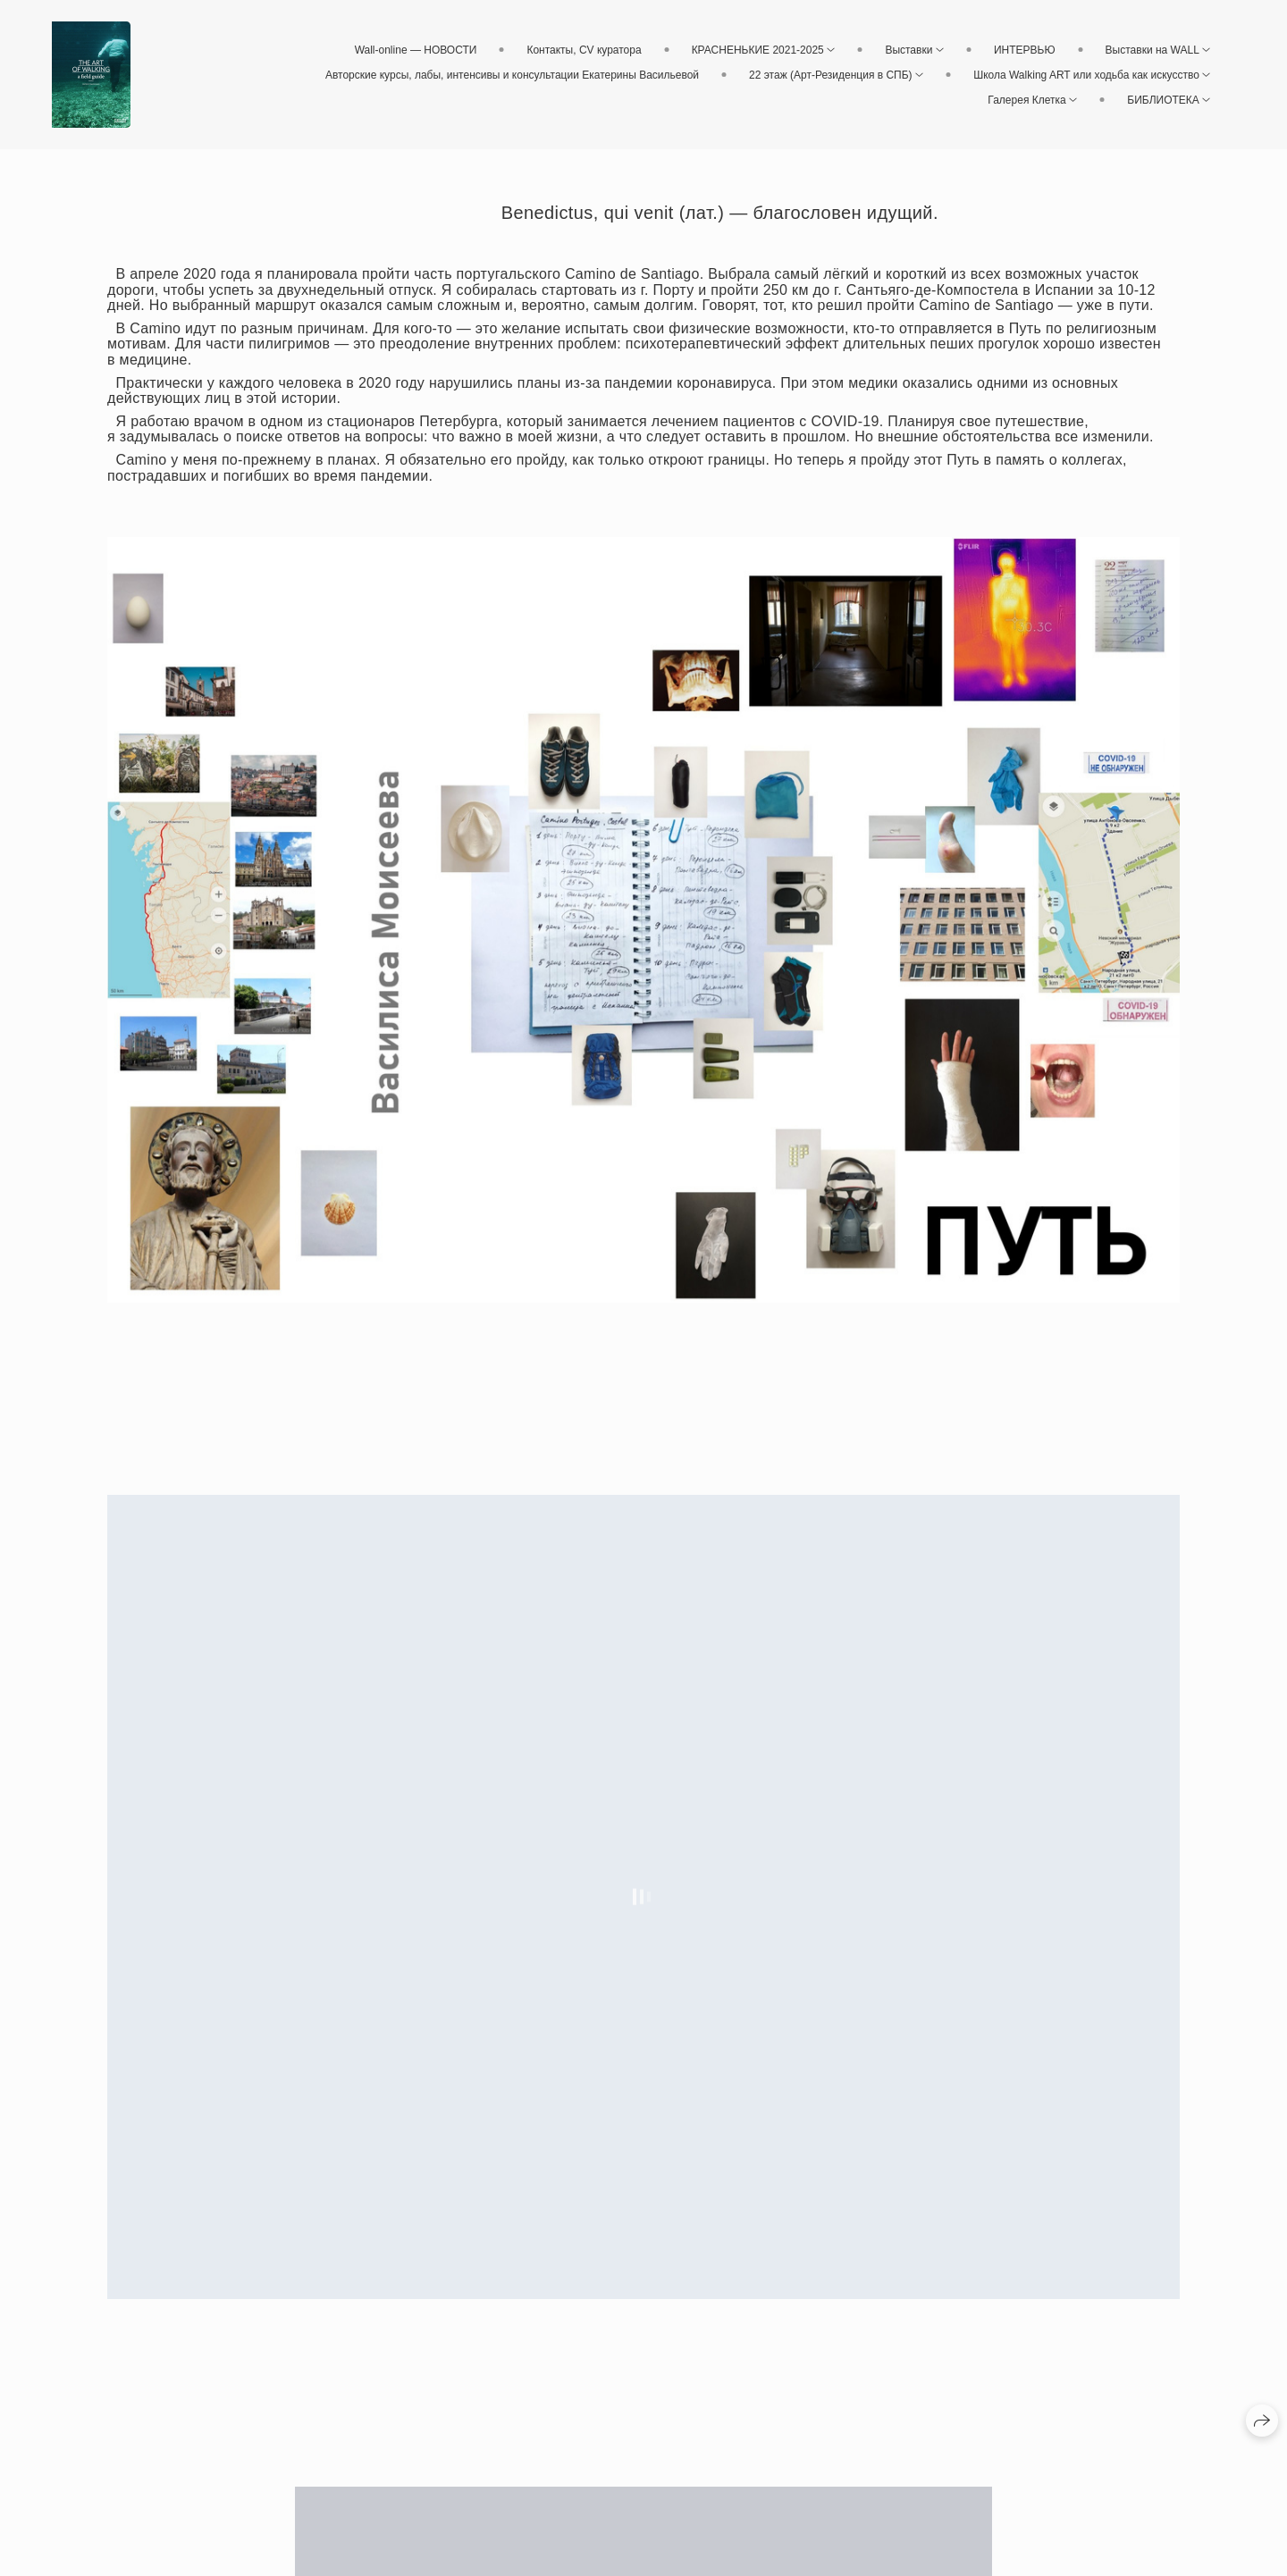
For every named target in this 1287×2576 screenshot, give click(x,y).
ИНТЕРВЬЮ (1025, 50)
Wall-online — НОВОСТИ (416, 50)
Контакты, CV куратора (583, 50)
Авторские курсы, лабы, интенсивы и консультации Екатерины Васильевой (512, 75)
